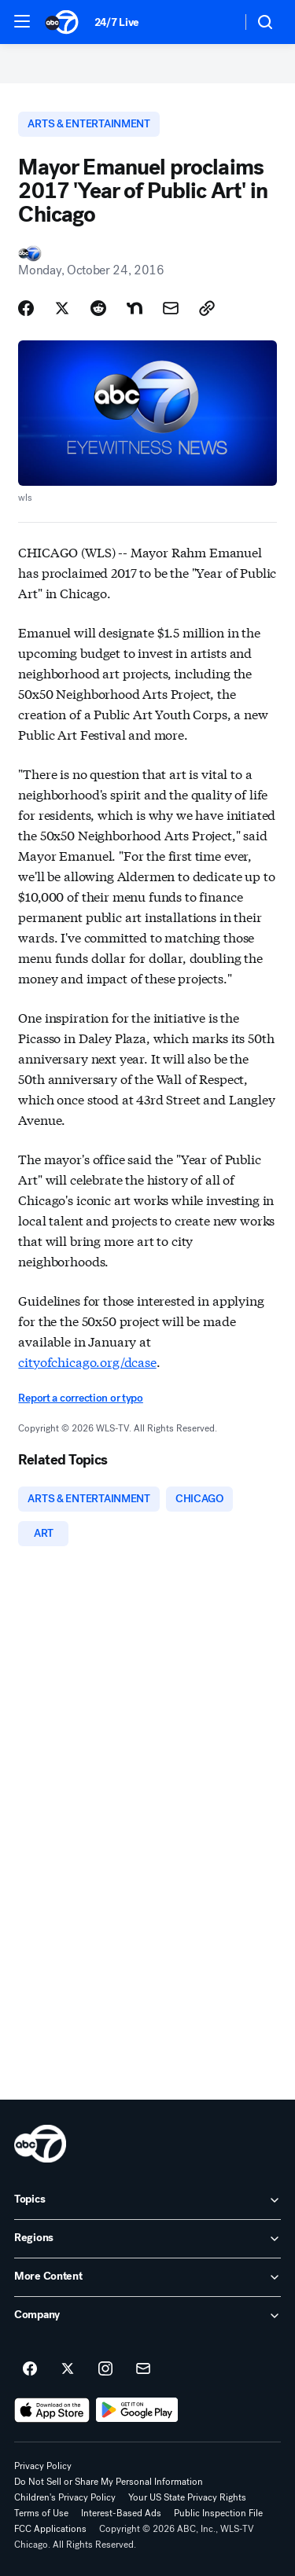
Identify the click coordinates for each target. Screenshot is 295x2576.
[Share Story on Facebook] (26, 308)
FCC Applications (50, 2529)
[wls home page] (40, 2144)
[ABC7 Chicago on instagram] (105, 2369)
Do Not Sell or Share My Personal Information (108, 2481)
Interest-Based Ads (121, 2513)
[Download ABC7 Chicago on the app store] (52, 2410)
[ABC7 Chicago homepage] (62, 22)
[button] (22, 21)
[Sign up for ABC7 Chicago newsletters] (143, 2369)
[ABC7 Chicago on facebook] (30, 2369)
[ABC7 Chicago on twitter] (67, 2369)
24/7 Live (116, 22)
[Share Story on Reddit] (98, 308)
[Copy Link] (207, 308)
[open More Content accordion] (147, 2277)
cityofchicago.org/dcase (87, 1361)
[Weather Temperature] (216, 22)
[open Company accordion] (147, 2316)
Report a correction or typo (80, 1398)
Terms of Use (41, 2513)
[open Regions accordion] (147, 2238)
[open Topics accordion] (147, 2200)
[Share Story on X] (62, 308)
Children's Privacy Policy (65, 2497)
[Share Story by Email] (170, 308)
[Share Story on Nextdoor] (134, 308)
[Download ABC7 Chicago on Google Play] (137, 2410)
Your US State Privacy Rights (187, 2497)
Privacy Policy (43, 2466)
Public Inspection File (218, 2513)
